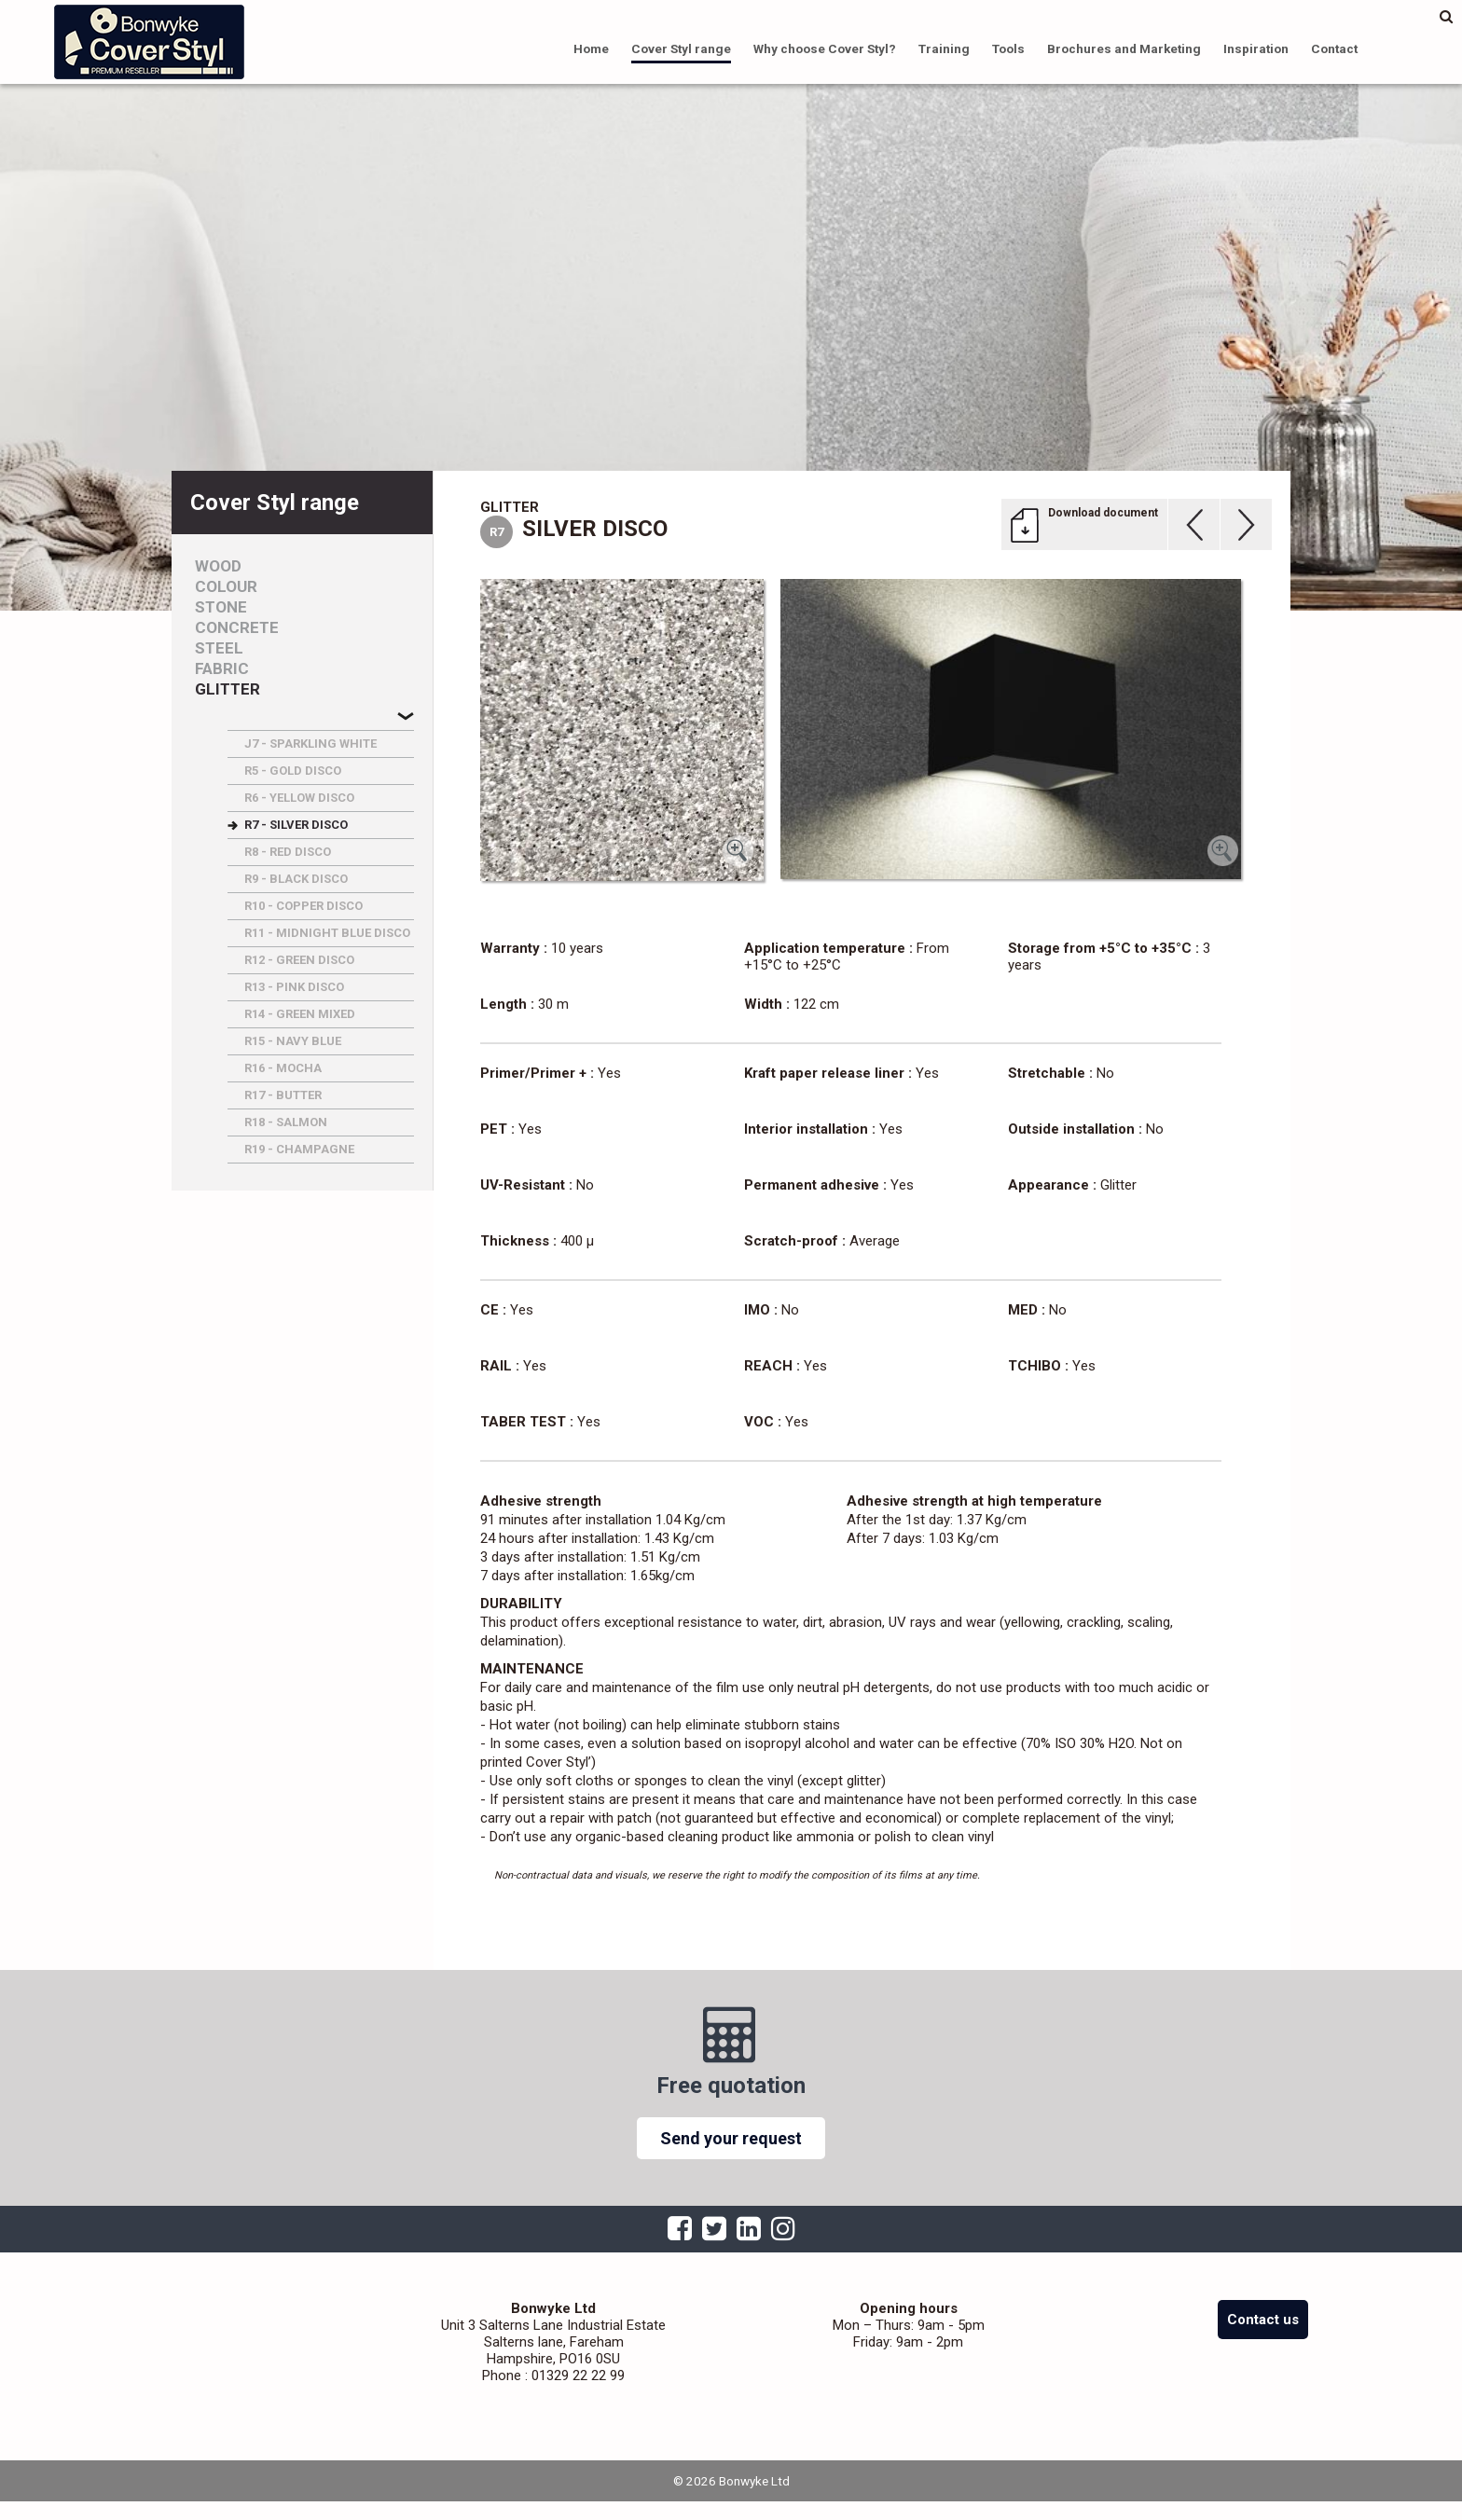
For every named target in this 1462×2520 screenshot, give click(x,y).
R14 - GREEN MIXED (299, 1014)
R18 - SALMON (285, 1122)
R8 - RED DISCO (287, 852)
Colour (226, 587)
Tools (1008, 48)
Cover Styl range (681, 48)
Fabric (222, 669)
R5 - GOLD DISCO (292, 771)
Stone (221, 607)
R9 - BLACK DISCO (296, 879)
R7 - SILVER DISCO (296, 825)
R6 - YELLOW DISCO (299, 798)
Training (944, 48)
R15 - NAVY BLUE (292, 1041)
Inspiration (1256, 48)
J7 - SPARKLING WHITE (310, 743)
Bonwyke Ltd (149, 42)
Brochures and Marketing (1124, 48)
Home (591, 48)
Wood (218, 566)
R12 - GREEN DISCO (299, 960)
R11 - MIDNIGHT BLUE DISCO (327, 933)
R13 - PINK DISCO (294, 987)
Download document (1103, 512)
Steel (219, 648)
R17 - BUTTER (283, 1095)
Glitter (227, 689)
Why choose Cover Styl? (824, 48)
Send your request (731, 2138)
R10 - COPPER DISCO (303, 906)
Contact (1334, 48)
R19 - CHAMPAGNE (299, 1149)
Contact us (1263, 2319)
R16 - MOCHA (283, 1068)
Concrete (237, 628)
